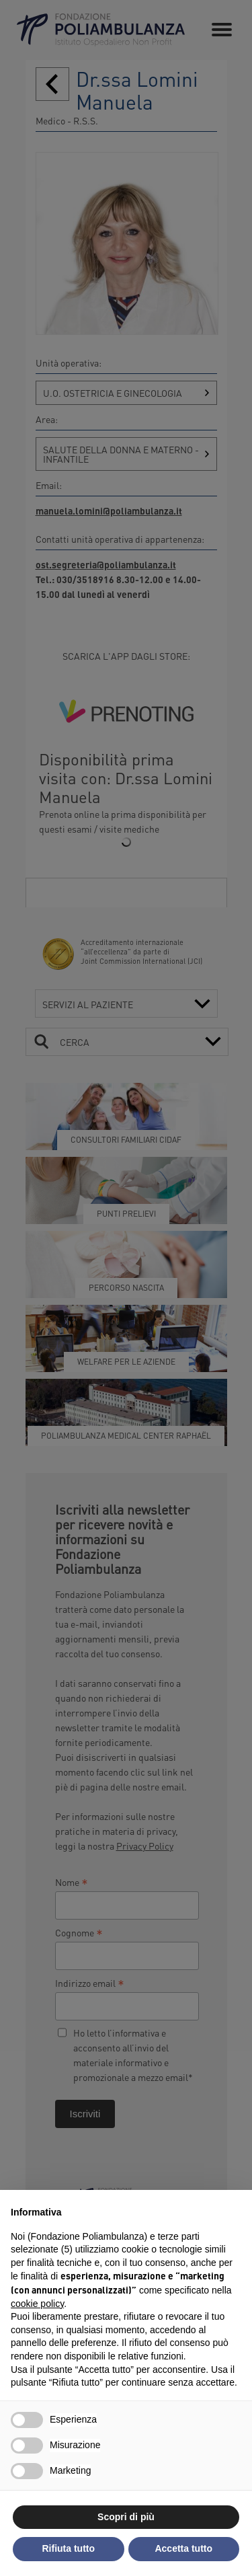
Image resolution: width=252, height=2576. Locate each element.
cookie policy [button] (37, 2303)
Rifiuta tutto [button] (68, 2548)
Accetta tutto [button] (183, 2548)
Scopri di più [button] (126, 2516)
